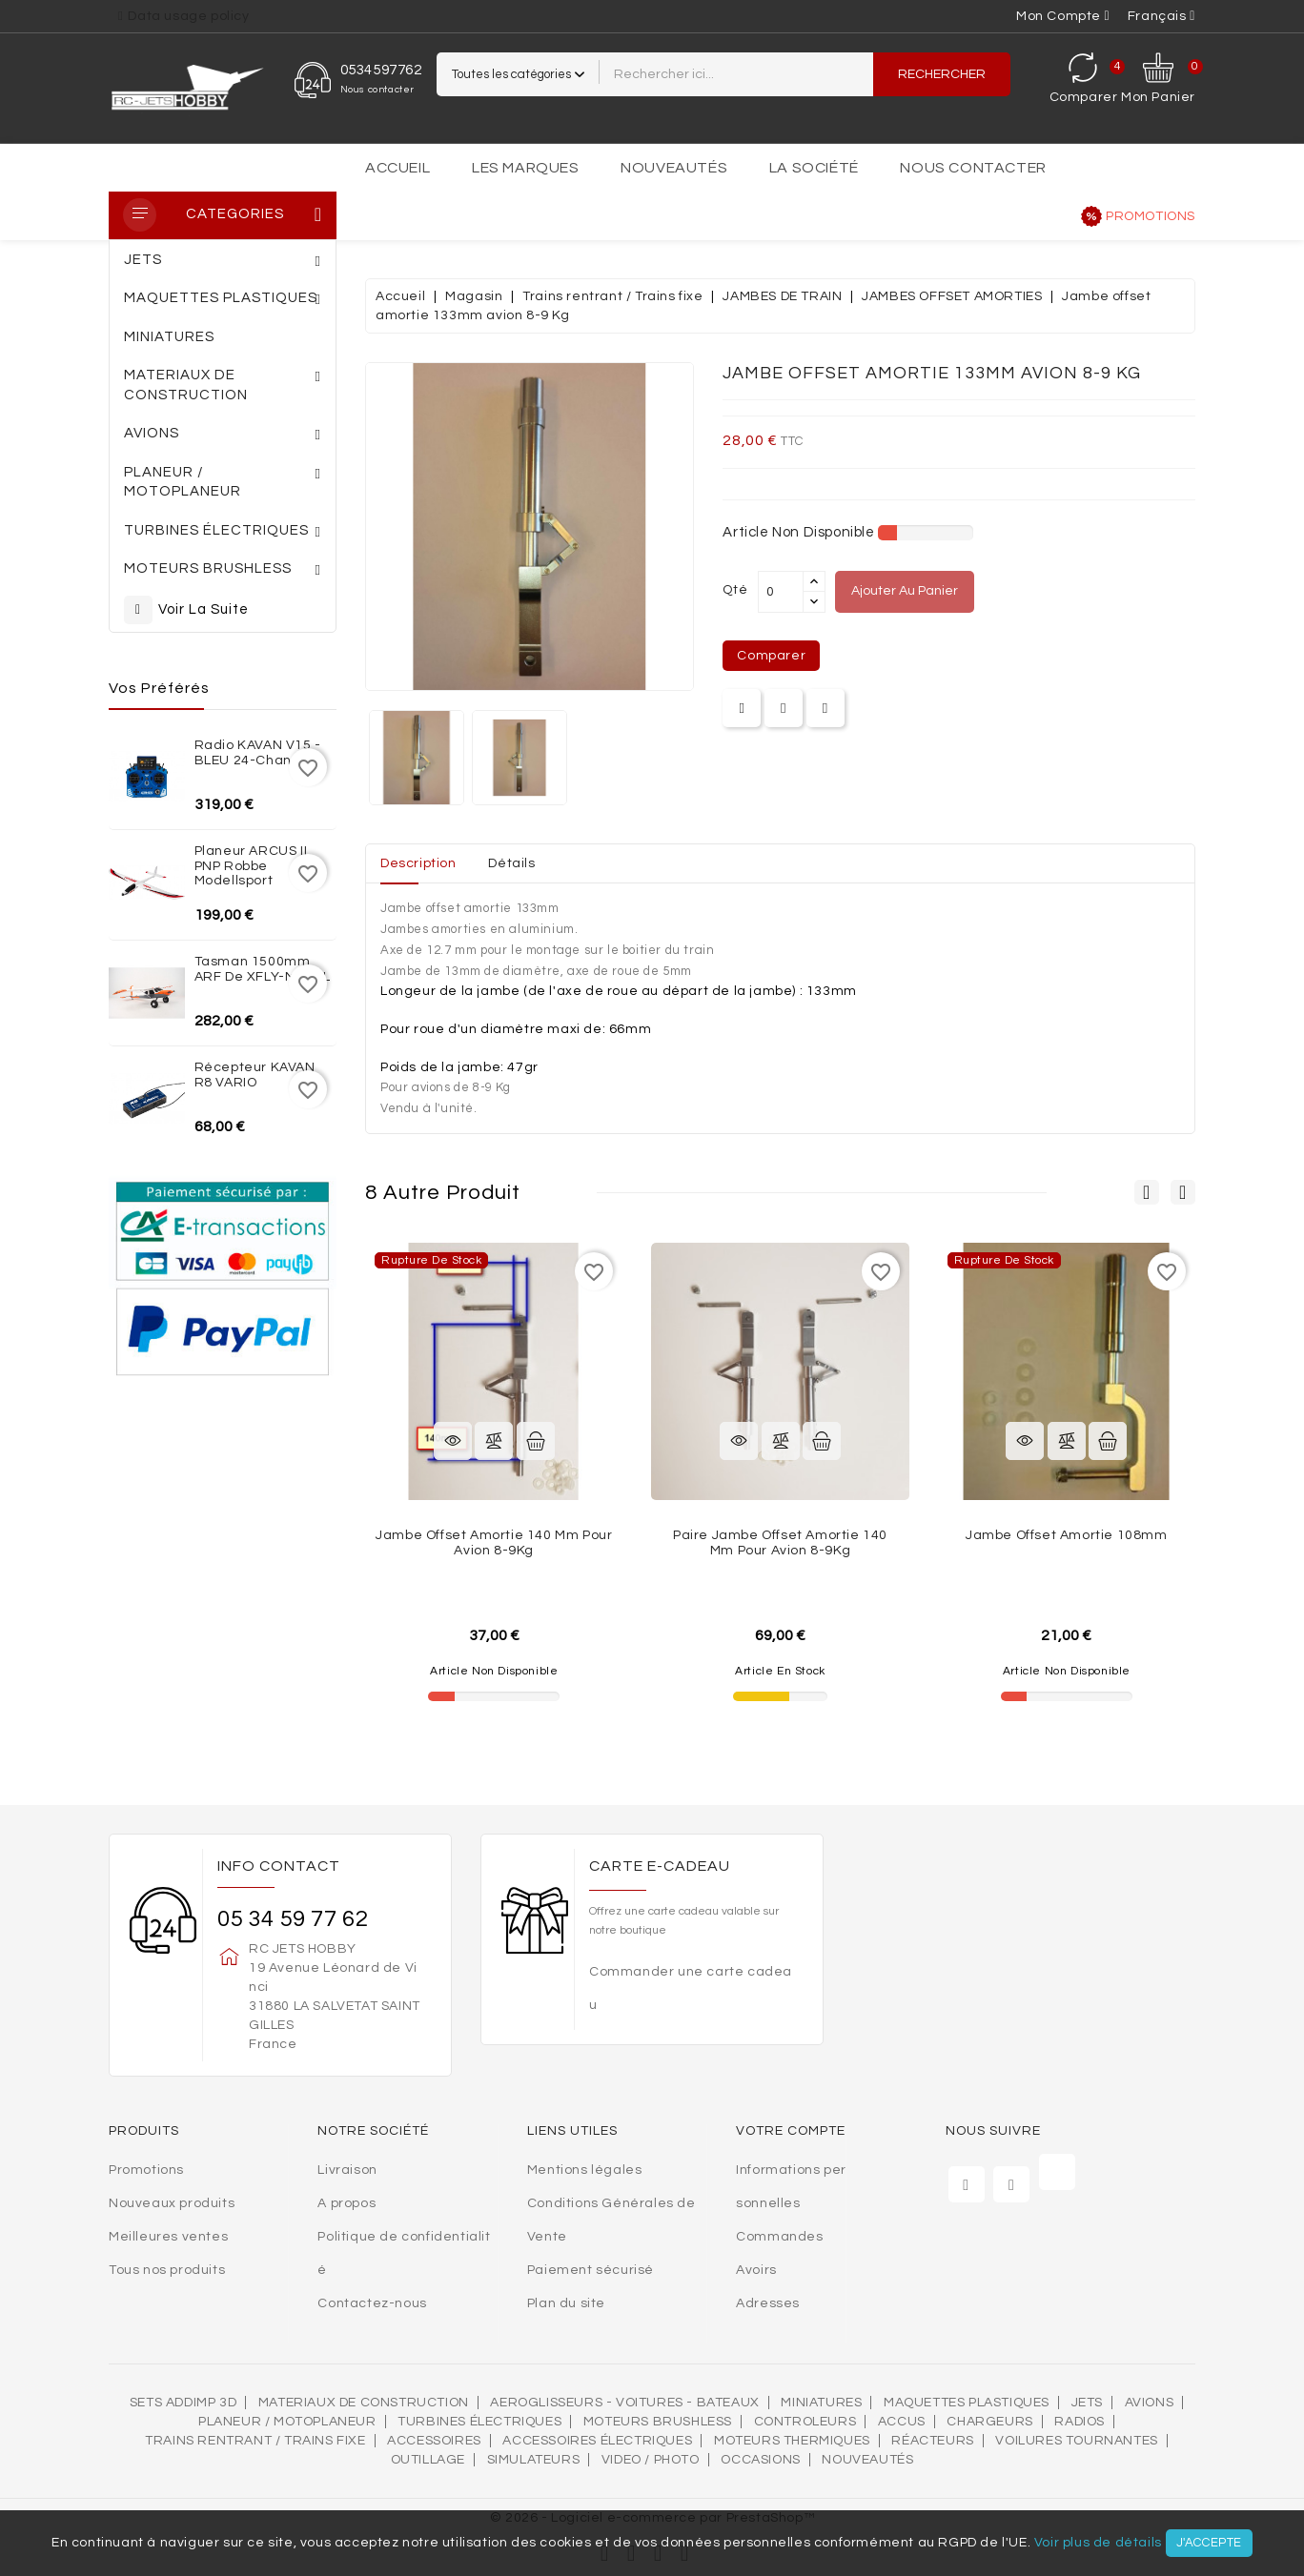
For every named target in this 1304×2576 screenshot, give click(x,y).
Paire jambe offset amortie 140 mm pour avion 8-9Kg (780, 1542)
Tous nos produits (167, 2270)
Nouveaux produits (171, 2203)
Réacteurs (932, 2440)
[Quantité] (781, 592)
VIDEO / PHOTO (650, 2459)
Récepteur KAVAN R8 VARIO (255, 1074)
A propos (346, 2203)
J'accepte (1209, 2542)
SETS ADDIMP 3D (183, 2402)
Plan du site (566, 2303)
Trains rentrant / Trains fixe (255, 2440)
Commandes (779, 2236)
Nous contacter (973, 167)
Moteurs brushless (657, 2421)
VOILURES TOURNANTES (1076, 2440)
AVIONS (1149, 2402)
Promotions (1150, 216)
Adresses (768, 2303)
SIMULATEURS (534, 2459)
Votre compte (791, 2131)
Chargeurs (989, 2421)
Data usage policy (188, 16)
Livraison (347, 2170)
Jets (1087, 2402)
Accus (902, 2421)
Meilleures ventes (168, 2236)
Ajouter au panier (904, 591)
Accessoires (434, 2440)
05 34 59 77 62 (292, 1919)
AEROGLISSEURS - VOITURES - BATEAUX (624, 2402)
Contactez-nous (371, 2303)
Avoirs (756, 2270)
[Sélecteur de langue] (1161, 16)
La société (814, 167)
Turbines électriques (479, 2421)
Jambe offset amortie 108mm (1067, 1535)
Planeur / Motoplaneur (287, 2421)
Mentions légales (584, 2170)
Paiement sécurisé (590, 2270)
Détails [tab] (511, 863)
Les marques (526, 167)
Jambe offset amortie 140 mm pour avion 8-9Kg (494, 1542)
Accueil (397, 167)
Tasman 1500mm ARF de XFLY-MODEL (262, 969)
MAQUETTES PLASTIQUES (966, 2402)
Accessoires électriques (597, 2440)
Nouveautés (674, 167)
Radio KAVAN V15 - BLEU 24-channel (257, 752)
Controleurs (805, 2421)
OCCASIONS (760, 2459)
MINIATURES (821, 2402)
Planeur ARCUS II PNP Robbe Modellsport (251, 865)
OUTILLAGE (428, 2459)
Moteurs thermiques (792, 2440)
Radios (1079, 2421)
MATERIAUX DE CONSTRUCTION (363, 2402)
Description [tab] (418, 863)
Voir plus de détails (1098, 2542)
